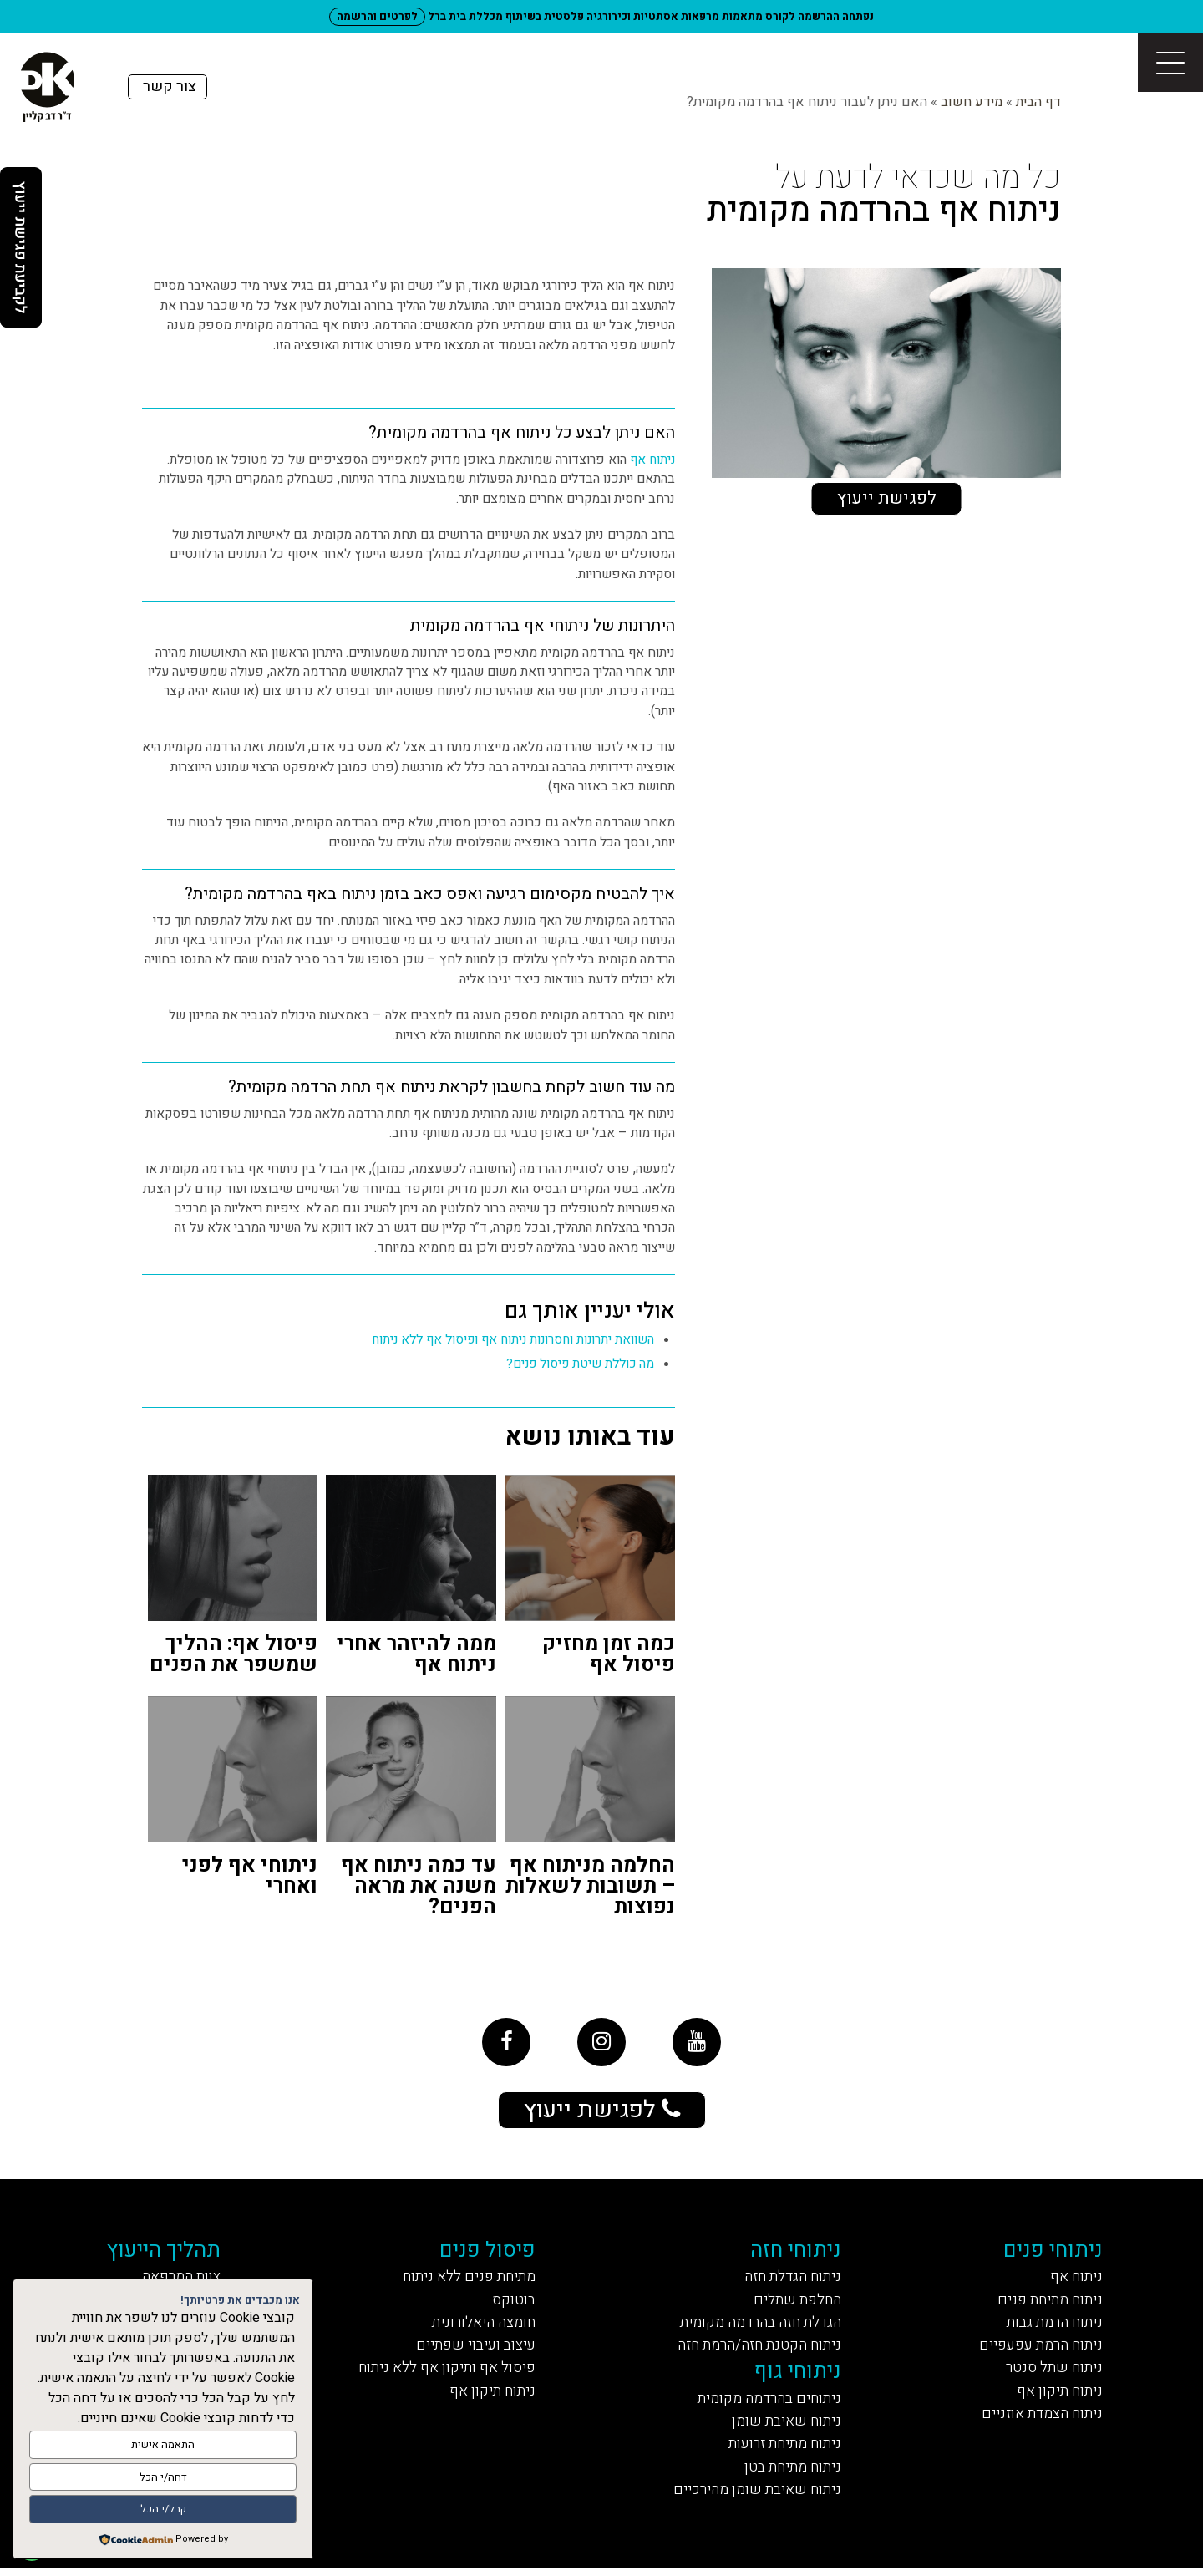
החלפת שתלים (796, 2302)
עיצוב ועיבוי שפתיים (472, 2349)
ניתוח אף (651, 460)
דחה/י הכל (163, 2478)
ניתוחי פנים (1053, 2252)
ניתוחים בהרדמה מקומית (767, 2403)
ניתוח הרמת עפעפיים (1037, 2349)
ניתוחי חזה (795, 2252)
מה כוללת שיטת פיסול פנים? (577, 1364)
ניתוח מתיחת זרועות (782, 2449)
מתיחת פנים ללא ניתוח (467, 2279)
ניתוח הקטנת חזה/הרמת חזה (757, 2349)
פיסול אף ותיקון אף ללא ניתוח (445, 2372)
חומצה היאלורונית (482, 2325)
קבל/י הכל (163, 2510)
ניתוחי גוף (797, 2376)
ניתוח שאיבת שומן (784, 2427)
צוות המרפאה (184, 2279)
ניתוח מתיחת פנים (1047, 2302)
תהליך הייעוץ (166, 2252)
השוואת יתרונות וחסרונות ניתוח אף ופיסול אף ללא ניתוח (509, 1339)
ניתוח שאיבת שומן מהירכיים (754, 2496)
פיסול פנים (488, 2252)
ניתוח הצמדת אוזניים (1039, 2418)
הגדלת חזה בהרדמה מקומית (758, 2325)
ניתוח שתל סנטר (1053, 2372)
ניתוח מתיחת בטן (790, 2473)
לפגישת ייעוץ (887, 498)
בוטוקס (514, 2302)
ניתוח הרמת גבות (1053, 2325)
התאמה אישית (163, 2446)
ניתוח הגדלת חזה (790, 2279)
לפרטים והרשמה (377, 16)
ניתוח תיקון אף (1058, 2395)
